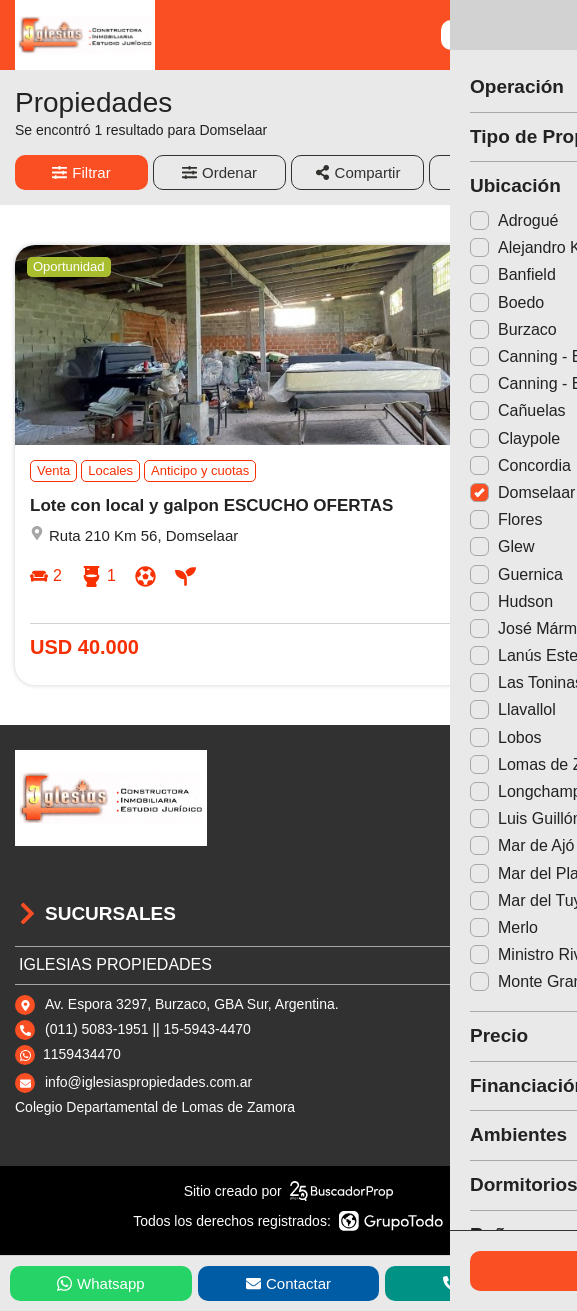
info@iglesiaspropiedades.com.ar (148, 1082)
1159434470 (82, 1054)
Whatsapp (101, 1283)
